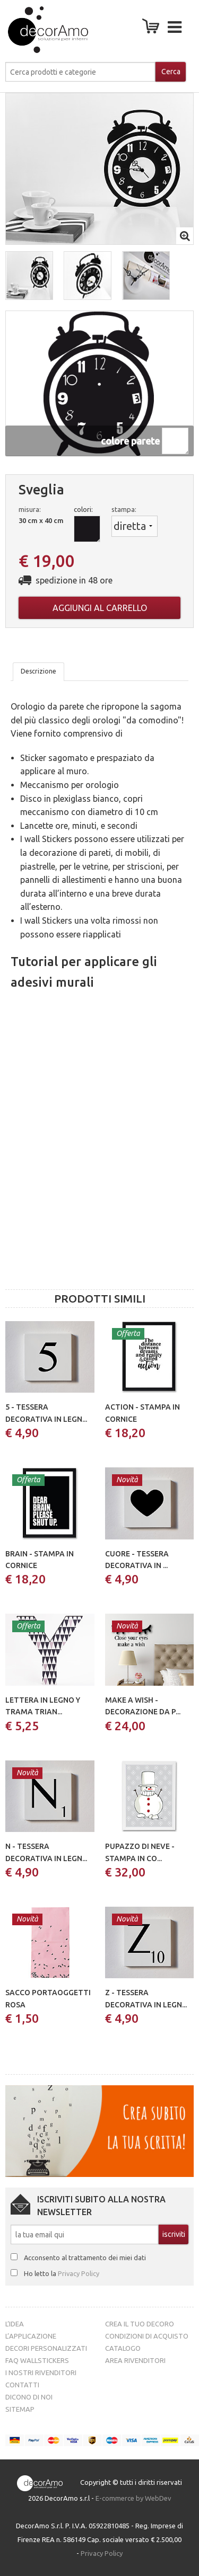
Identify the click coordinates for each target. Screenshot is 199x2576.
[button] (29, 275)
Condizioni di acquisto (146, 2336)
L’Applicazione (30, 2336)
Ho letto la (61, 2273)
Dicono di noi (29, 2397)
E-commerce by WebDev (133, 2498)
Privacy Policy (78, 2273)
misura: (30, 509)
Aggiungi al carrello (100, 608)
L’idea (14, 2323)
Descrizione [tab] (38, 671)
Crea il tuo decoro (139, 2323)
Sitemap (19, 2409)
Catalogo (123, 2348)
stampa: (123, 509)
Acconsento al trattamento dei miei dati (85, 2257)
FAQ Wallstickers (37, 2360)
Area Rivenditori (135, 2360)
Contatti (22, 2384)
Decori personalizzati (46, 2348)
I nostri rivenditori (40, 2372)
